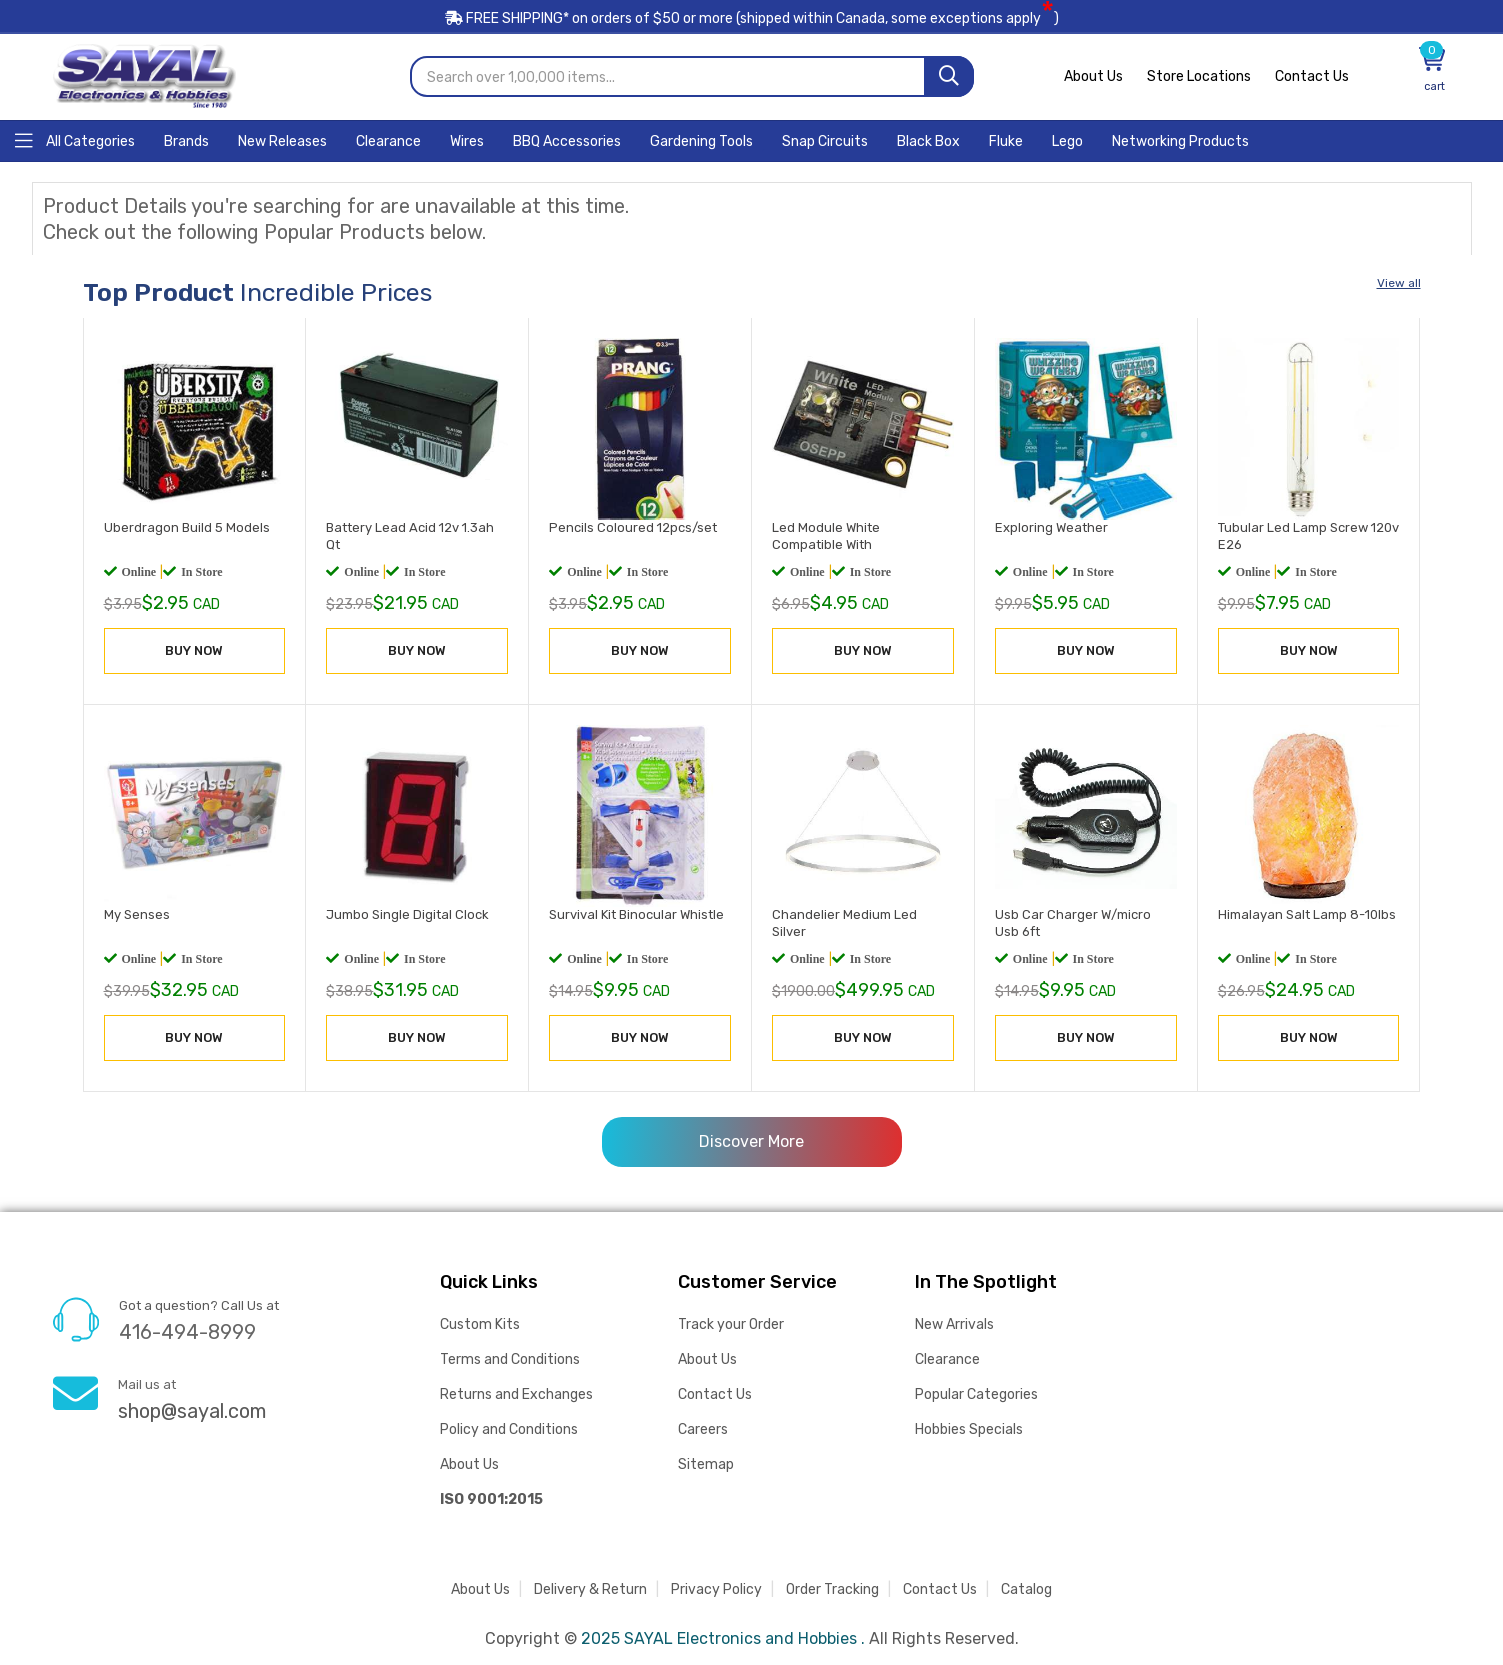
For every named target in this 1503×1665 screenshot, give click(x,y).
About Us (1093, 75)
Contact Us (1312, 75)
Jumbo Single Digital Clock (407, 912)
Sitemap (706, 1463)
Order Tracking (832, 1588)
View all (1399, 282)
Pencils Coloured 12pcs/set (633, 526)
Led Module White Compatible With (826, 535)
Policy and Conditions (509, 1428)
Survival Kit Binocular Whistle (636, 912)
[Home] (75, 138)
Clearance (947, 1358)
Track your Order (731, 1323)
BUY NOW (194, 649)
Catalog (1026, 1588)
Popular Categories (976, 1393)
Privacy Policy (716, 1588)
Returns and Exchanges (516, 1393)
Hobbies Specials (969, 1428)
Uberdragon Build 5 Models (187, 526)
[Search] (949, 75)
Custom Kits (480, 1323)
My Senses (137, 912)
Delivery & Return (590, 1588)
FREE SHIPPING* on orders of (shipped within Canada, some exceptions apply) (752, 18)
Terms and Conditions (510, 1358)
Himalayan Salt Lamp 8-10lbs (1307, 912)
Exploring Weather (1051, 526)
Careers (703, 1428)
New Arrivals (954, 1323)
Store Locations (1199, 75)
